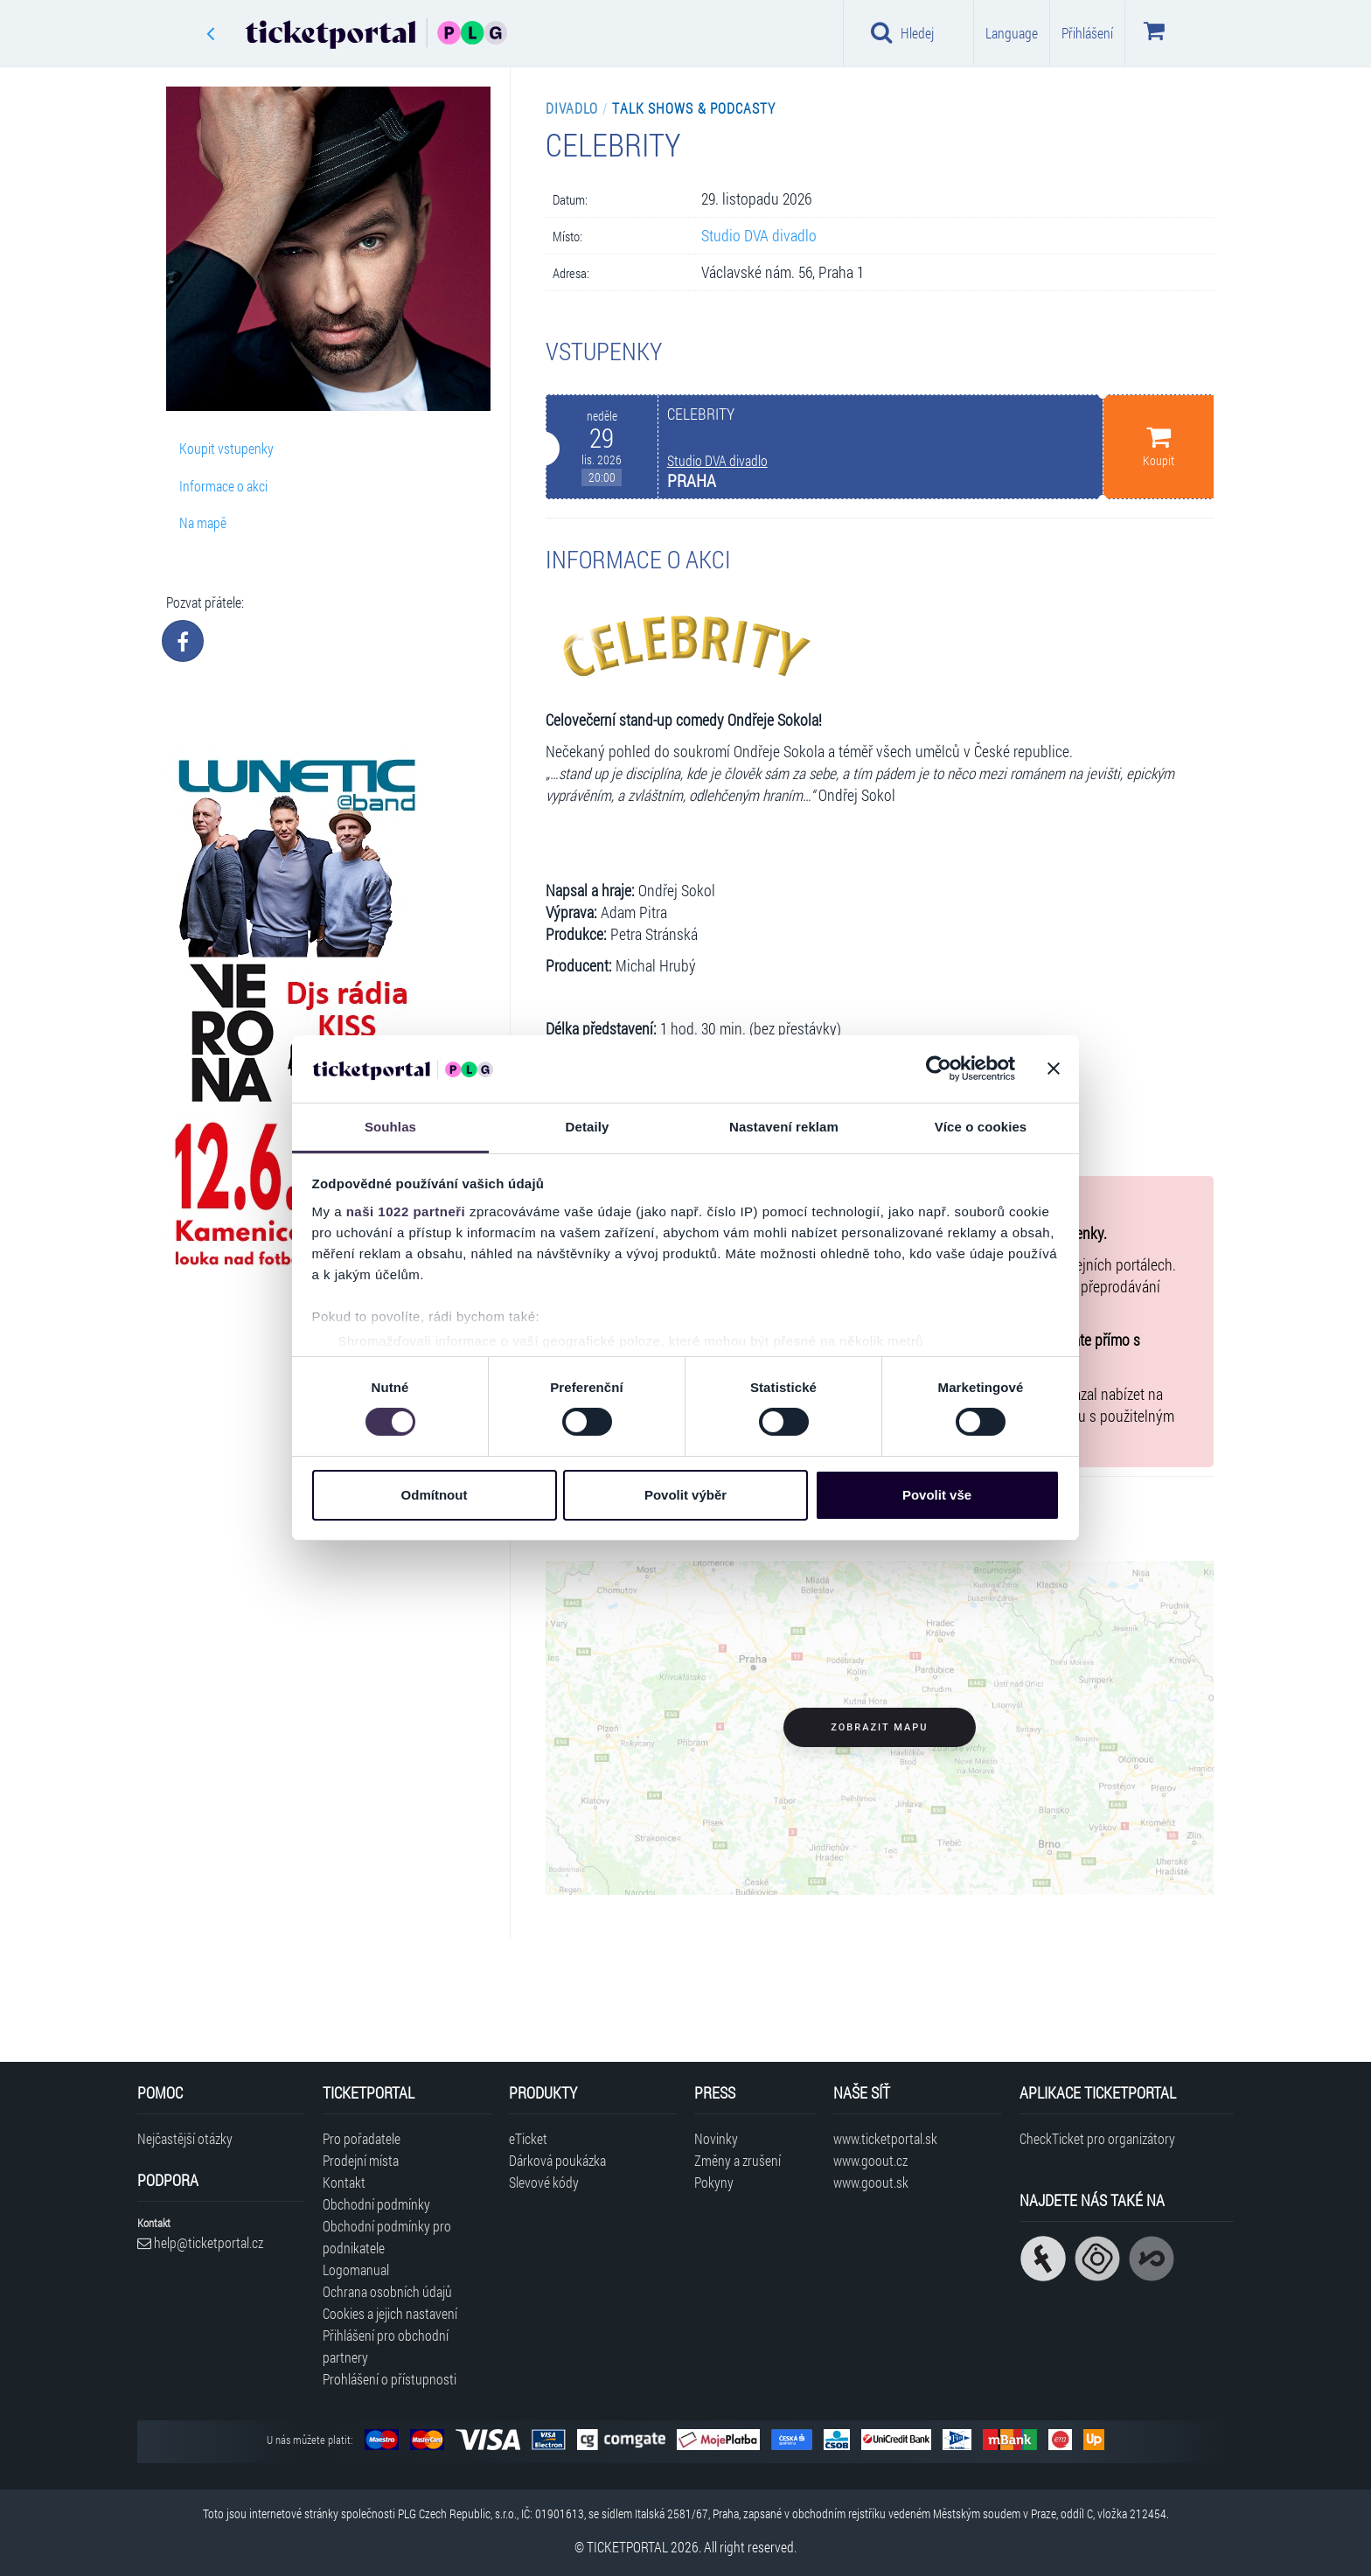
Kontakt (344, 2182)
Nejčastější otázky (185, 2138)
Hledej (902, 32)
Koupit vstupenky (226, 448)
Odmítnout (434, 1494)
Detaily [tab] (587, 1126)
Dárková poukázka (557, 2160)
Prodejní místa (361, 2160)
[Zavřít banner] (1053, 1068)
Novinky (716, 2138)
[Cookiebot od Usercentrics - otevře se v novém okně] (938, 1068)
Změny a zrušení (737, 2160)
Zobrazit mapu (879, 1727)
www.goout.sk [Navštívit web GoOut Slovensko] (870, 2182)
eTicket (528, 2138)
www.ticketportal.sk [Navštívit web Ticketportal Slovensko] (885, 2138)
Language (1011, 33)
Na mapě (202, 522)
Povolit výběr (685, 1494)
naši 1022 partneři (406, 1211)
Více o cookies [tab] (981, 1126)
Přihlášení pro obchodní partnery (386, 2346)
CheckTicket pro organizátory (1097, 2138)
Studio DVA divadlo (759, 236)
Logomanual (356, 2269)
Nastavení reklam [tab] (784, 1126)
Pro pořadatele (361, 2138)
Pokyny (714, 2182)
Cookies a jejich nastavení (390, 2313)
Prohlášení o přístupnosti (389, 2379)
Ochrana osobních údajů (387, 2291)
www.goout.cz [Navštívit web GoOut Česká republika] (870, 2160)
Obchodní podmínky (376, 2204)
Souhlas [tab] (390, 1126)
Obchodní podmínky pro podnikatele (387, 2237)
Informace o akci (223, 486)
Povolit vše (936, 1494)
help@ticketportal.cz (200, 2242)
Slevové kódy (544, 2182)
